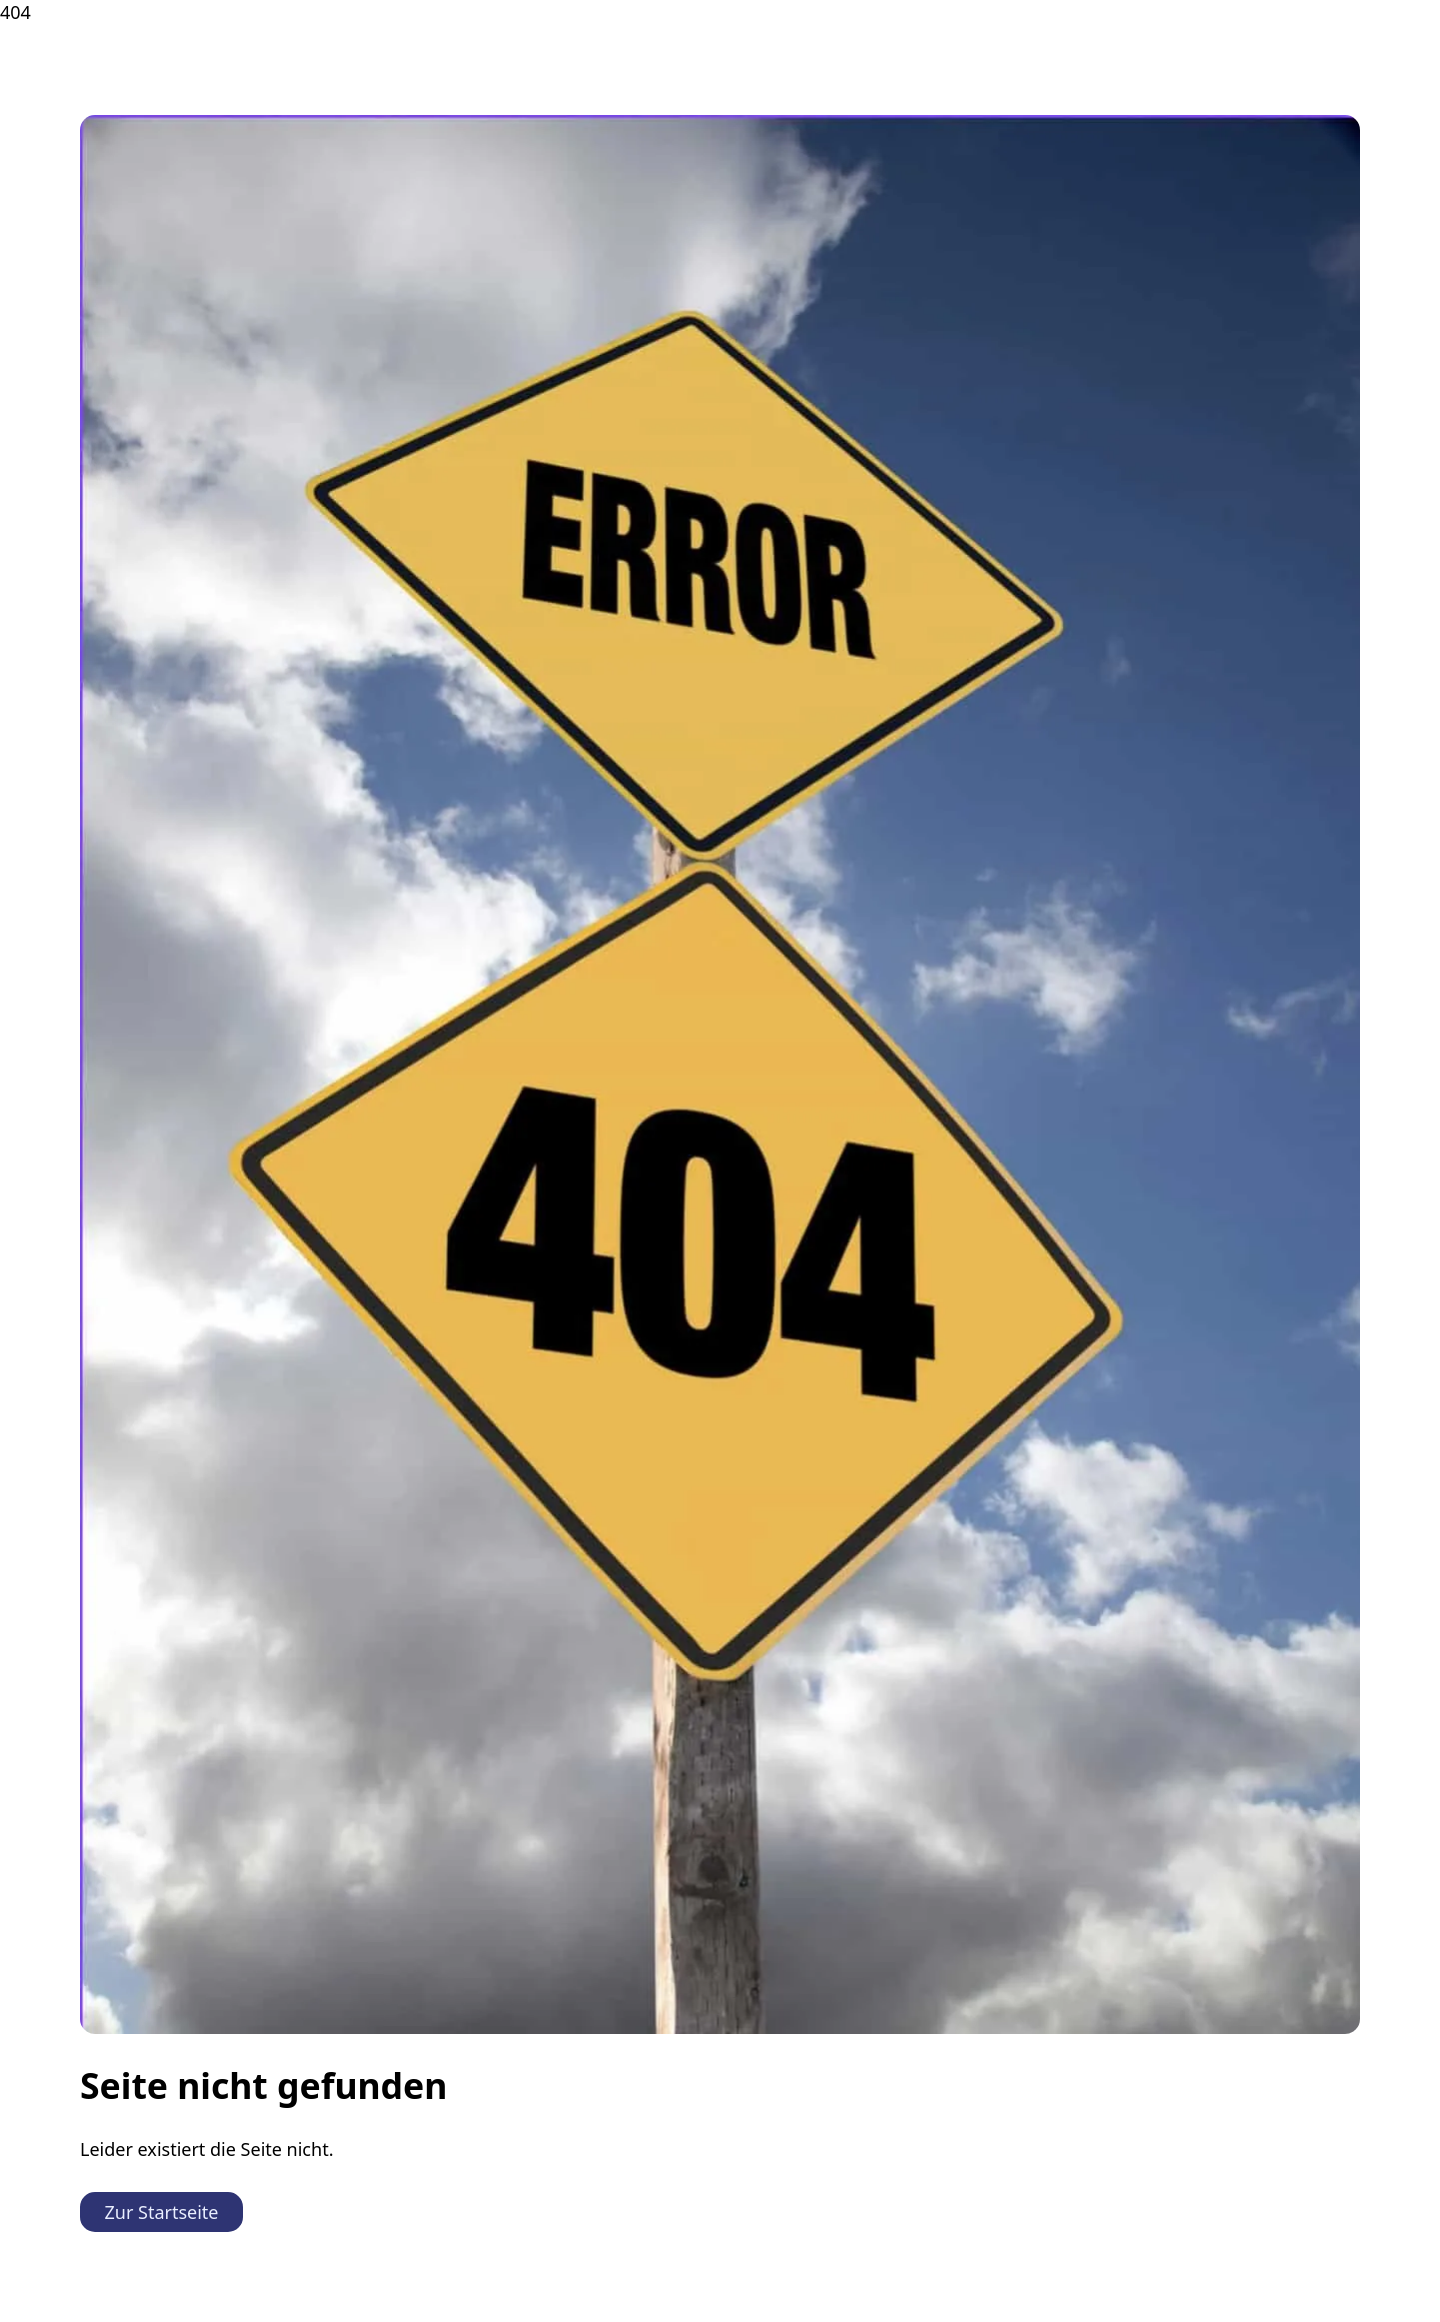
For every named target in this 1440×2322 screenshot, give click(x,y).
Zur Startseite (162, 2212)
